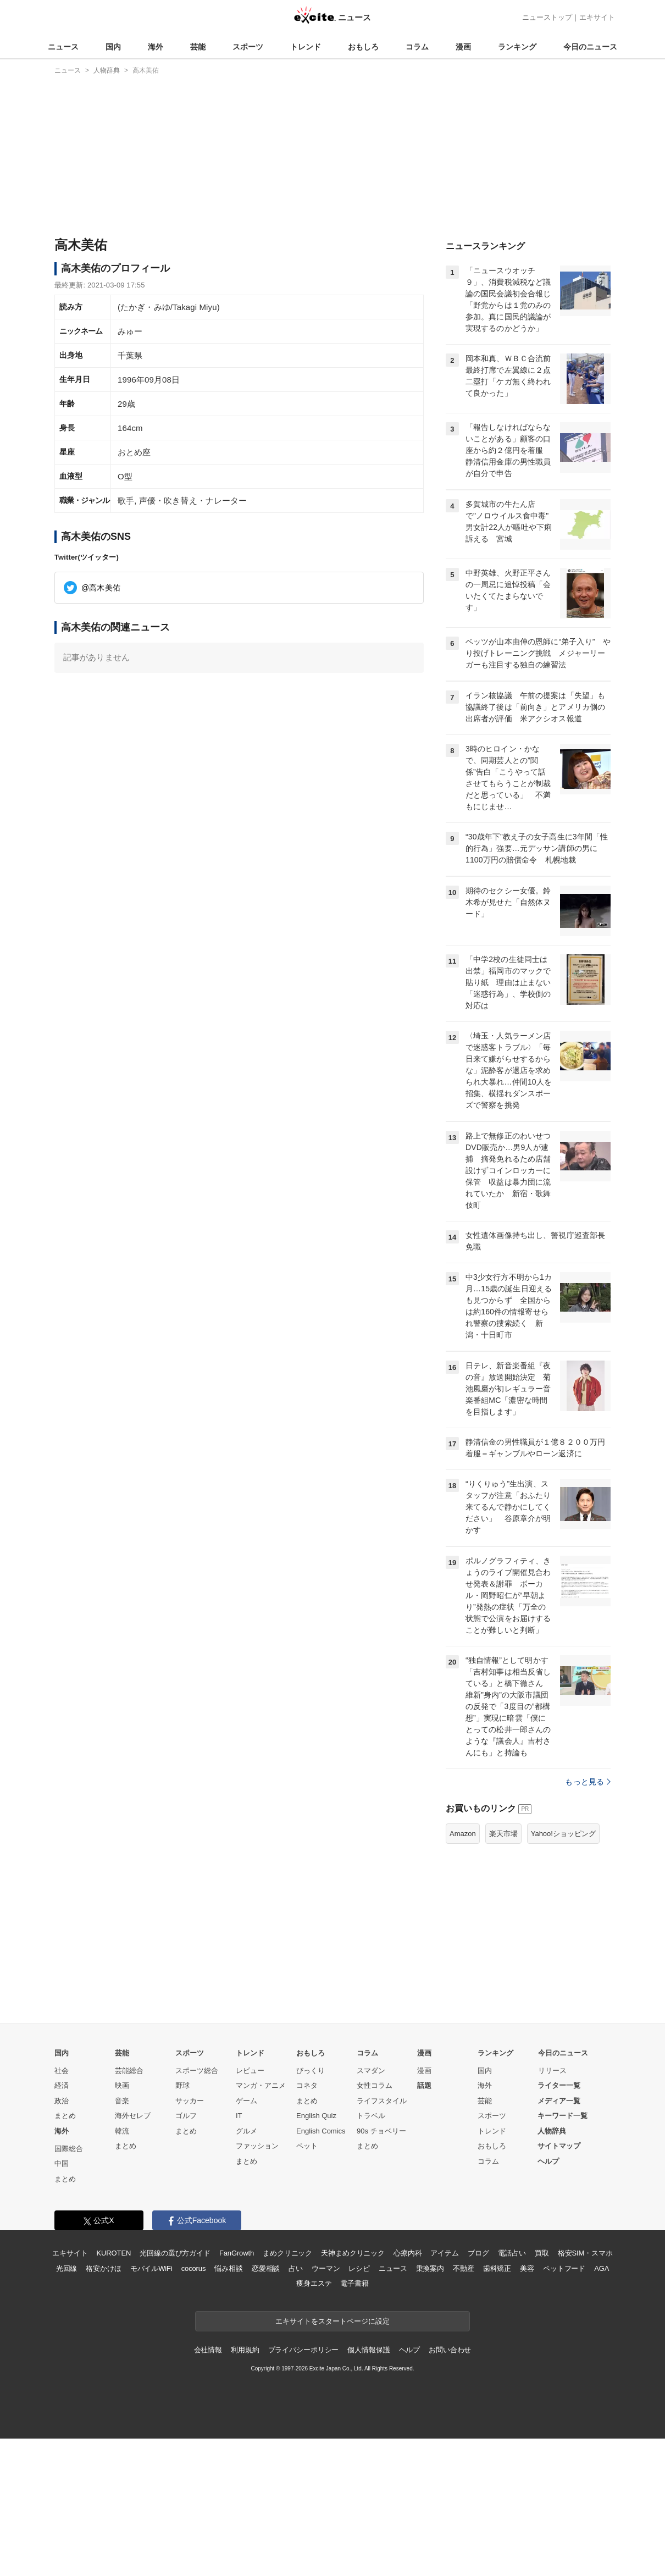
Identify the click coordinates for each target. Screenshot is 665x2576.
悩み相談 (228, 2268)
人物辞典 (551, 2131)
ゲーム (246, 2101)
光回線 (66, 2268)
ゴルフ (186, 2115)
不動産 (463, 2268)
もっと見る (588, 1781)
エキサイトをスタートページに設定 (332, 2321)
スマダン (371, 2070)
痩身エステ (313, 2283)
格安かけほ (103, 2268)
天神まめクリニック (353, 2253)
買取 (542, 2253)
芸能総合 (129, 2070)
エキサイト (597, 17)
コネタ (307, 2085)
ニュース (63, 46)
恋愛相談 (266, 2268)
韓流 (122, 2131)
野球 (182, 2085)
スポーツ (247, 46)
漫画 (463, 46)
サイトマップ (558, 2146)
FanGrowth (236, 2253)
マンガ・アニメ (261, 2085)
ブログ (478, 2253)
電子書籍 (354, 2283)
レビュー (250, 2070)
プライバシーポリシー (303, 2350)
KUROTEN (114, 2253)
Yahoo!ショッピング (563, 1833)
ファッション (257, 2146)
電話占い (512, 2253)
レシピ (359, 2268)
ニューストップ (547, 17)
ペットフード (564, 2268)
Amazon (463, 1833)
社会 (61, 2070)
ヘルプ (548, 2161)
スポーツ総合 (196, 2070)
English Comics (321, 2131)
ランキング (517, 46)
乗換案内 (430, 2268)
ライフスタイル (382, 2101)
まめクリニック (287, 2253)
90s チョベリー (381, 2131)
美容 (527, 2268)
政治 (61, 2101)
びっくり (310, 2070)
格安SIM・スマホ (585, 2253)
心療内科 (408, 2253)
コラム (417, 46)
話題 (424, 2085)
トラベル (371, 2115)
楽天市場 (503, 1833)
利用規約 (245, 2350)
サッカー (189, 2101)
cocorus (193, 2268)
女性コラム (374, 2085)
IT (239, 2115)
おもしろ (363, 46)
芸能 (198, 46)
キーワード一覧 (562, 2115)
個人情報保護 (368, 2350)
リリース (552, 2070)
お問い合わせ (450, 2350)
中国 (61, 2163)
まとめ (65, 2115)
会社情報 (208, 2350)
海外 (155, 46)
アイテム (444, 2253)
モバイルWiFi (151, 2268)
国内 (113, 46)
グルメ (246, 2131)
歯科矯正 (497, 2268)
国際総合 (68, 2148)
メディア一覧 (558, 2101)
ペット (307, 2146)
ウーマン (326, 2268)
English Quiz (316, 2115)
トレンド (305, 46)
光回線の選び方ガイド (175, 2253)
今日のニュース (590, 46)
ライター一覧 (558, 2085)
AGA (601, 2268)
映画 (122, 2085)
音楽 (122, 2101)
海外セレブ (133, 2115)
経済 (61, 2085)
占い (296, 2268)
